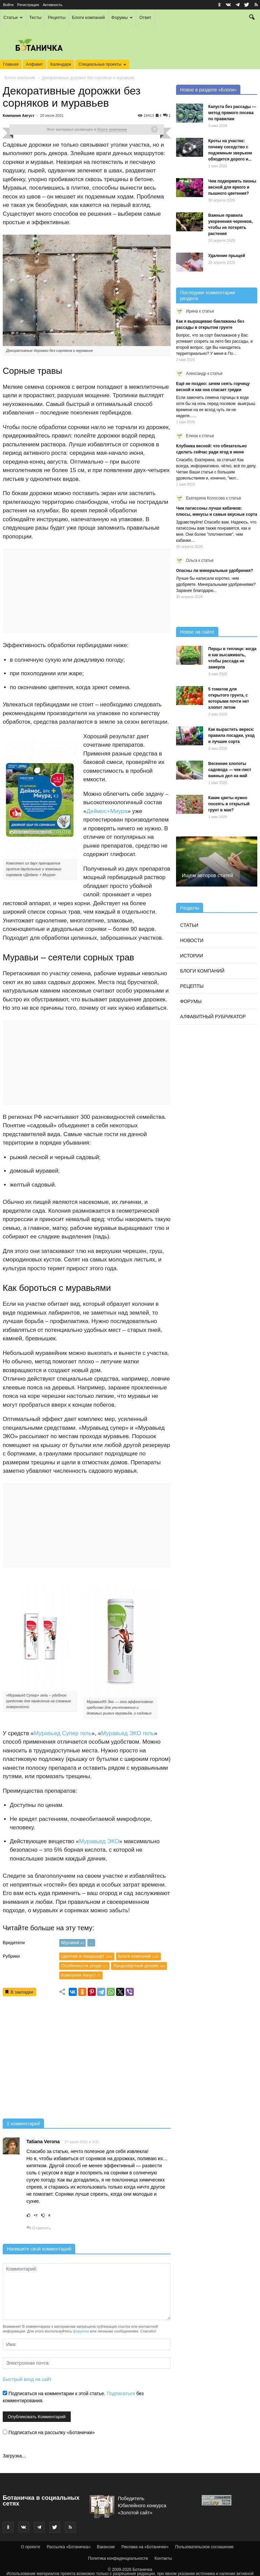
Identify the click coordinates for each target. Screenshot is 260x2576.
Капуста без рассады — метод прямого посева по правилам (232, 112)
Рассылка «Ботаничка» (68, 2547)
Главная (11, 64)
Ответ (145, 17)
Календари (60, 64)
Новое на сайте (197, 632)
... (91, 1942)
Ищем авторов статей (207, 875)
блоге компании (112, 129)
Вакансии (106, 2547)
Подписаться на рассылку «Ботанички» (49, 2432)
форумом (81, 2331)
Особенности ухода (84, 1965)
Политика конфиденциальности (118, 2558)
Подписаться (121, 2393)
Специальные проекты (102, 64)
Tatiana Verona (43, 2141)
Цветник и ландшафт (86, 1956)
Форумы (122, 17)
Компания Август (19, 115)
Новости (191, 940)
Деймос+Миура (106, 811)
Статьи (13, 17)
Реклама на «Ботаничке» (144, 2547)
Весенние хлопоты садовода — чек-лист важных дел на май (229, 769)
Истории (191, 955)
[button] (252, 18)
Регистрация (28, 5)
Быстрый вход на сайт (27, 2379)
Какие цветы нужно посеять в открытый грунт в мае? (229, 803)
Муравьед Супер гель (62, 1733)
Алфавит (34, 64)
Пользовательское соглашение (204, 2547)
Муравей (72, 1942)
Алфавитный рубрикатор (213, 1016)
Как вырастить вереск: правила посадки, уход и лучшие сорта (231, 735)
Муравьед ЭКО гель (127, 1733)
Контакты (163, 2558)
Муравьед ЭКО (99, 1841)
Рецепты (56, 17)
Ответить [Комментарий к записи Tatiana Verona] (38, 2228)
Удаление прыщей (226, 255)
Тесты (35, 17)
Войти (8, 5)
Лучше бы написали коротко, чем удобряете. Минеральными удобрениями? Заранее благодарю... (216, 584)
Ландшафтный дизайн (139, 1965)
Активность (52, 5)
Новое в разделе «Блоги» (208, 89)
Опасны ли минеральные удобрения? (214, 570)
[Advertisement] (87, 2060)
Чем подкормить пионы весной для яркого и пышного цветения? (232, 187)
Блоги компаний (88, 17)
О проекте (30, 2547)
